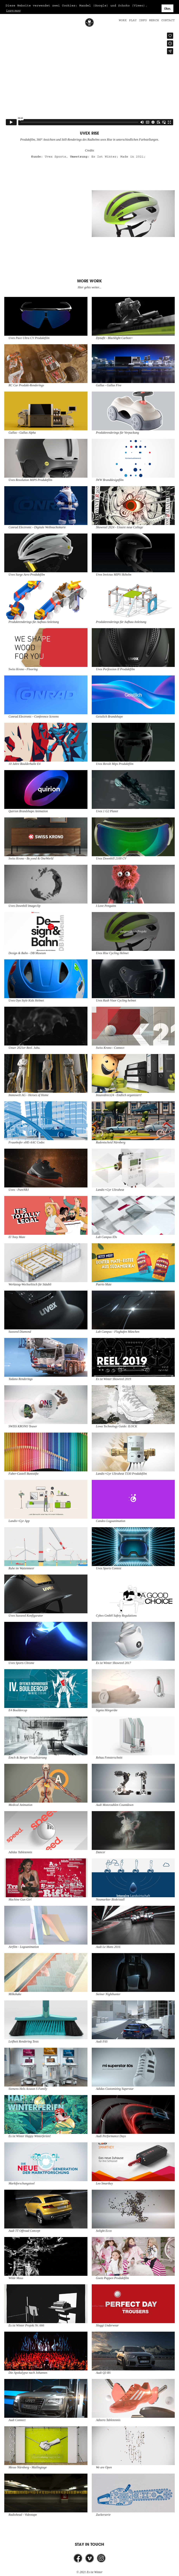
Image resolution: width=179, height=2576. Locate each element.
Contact (168, 20)
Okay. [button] (167, 8)
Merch (154, 20)
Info (143, 20)
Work (123, 20)
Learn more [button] (13, 10)
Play (133, 20)
